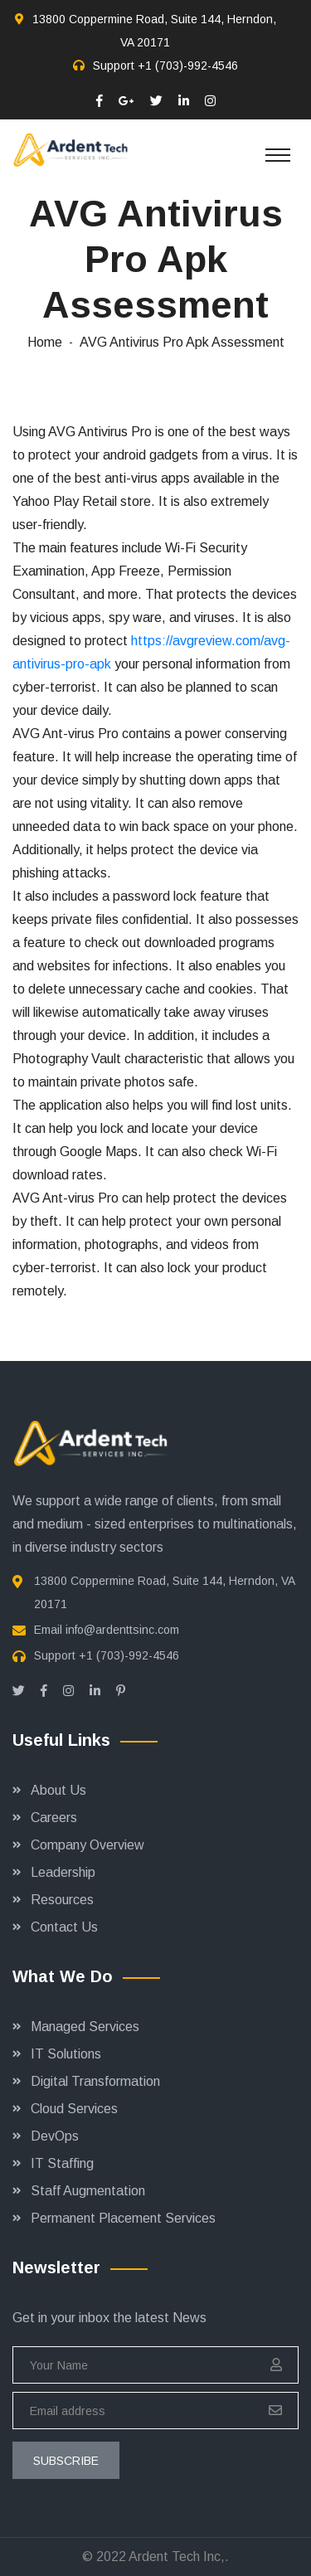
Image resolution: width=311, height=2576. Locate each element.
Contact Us (64, 1927)
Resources (62, 1900)
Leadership (63, 1872)
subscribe (66, 2460)
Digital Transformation (95, 2081)
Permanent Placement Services (123, 2218)
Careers (54, 1817)
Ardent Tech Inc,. (179, 2556)
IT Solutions (66, 2054)
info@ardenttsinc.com (122, 1629)
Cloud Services (74, 2109)
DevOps (55, 2136)
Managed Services (85, 2026)
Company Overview (87, 1845)
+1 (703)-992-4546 (188, 65)
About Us (58, 1790)
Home (44, 342)
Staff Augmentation (88, 2191)
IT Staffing (62, 2163)
